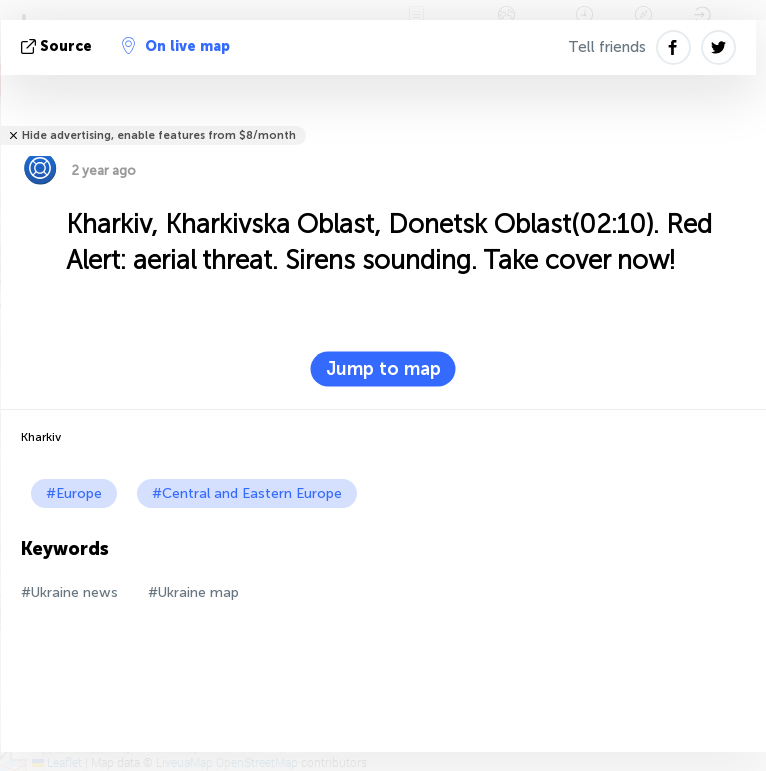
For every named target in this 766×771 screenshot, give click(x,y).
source (58, 46)
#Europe (74, 493)
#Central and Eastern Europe (247, 493)
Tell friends (607, 47)
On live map (176, 46)
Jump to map (383, 369)
